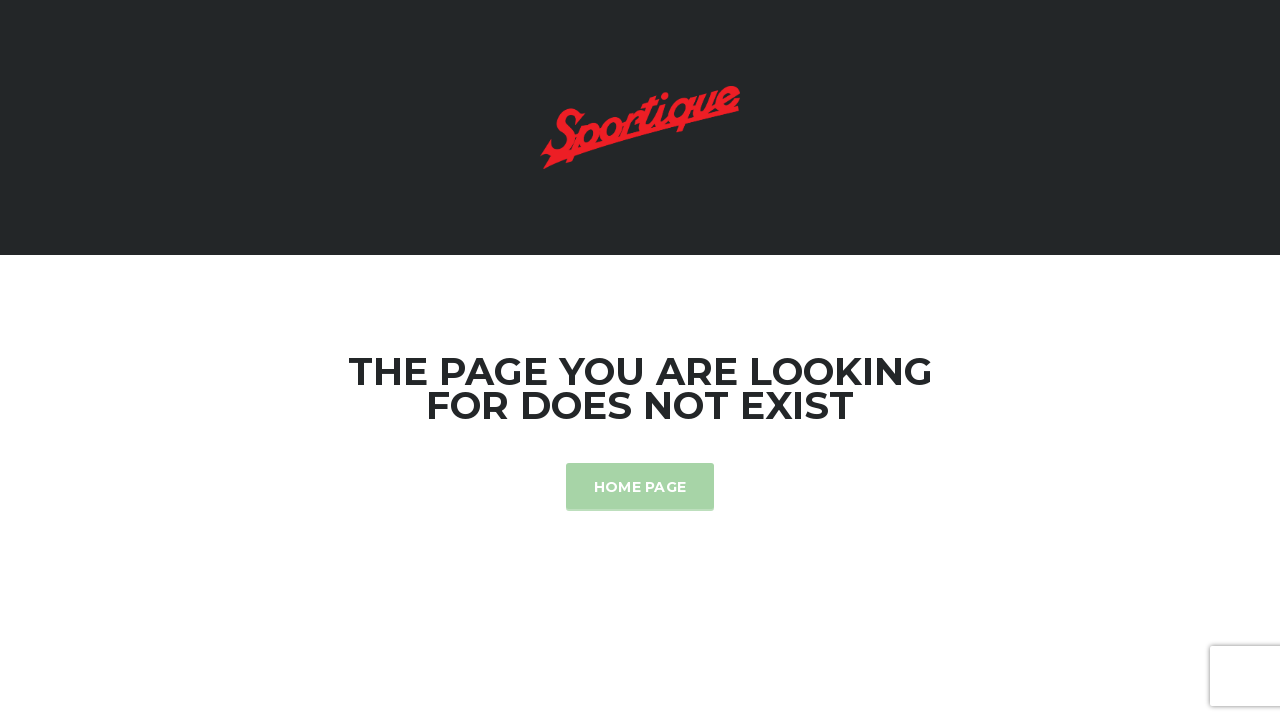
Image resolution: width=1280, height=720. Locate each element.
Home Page (640, 487)
